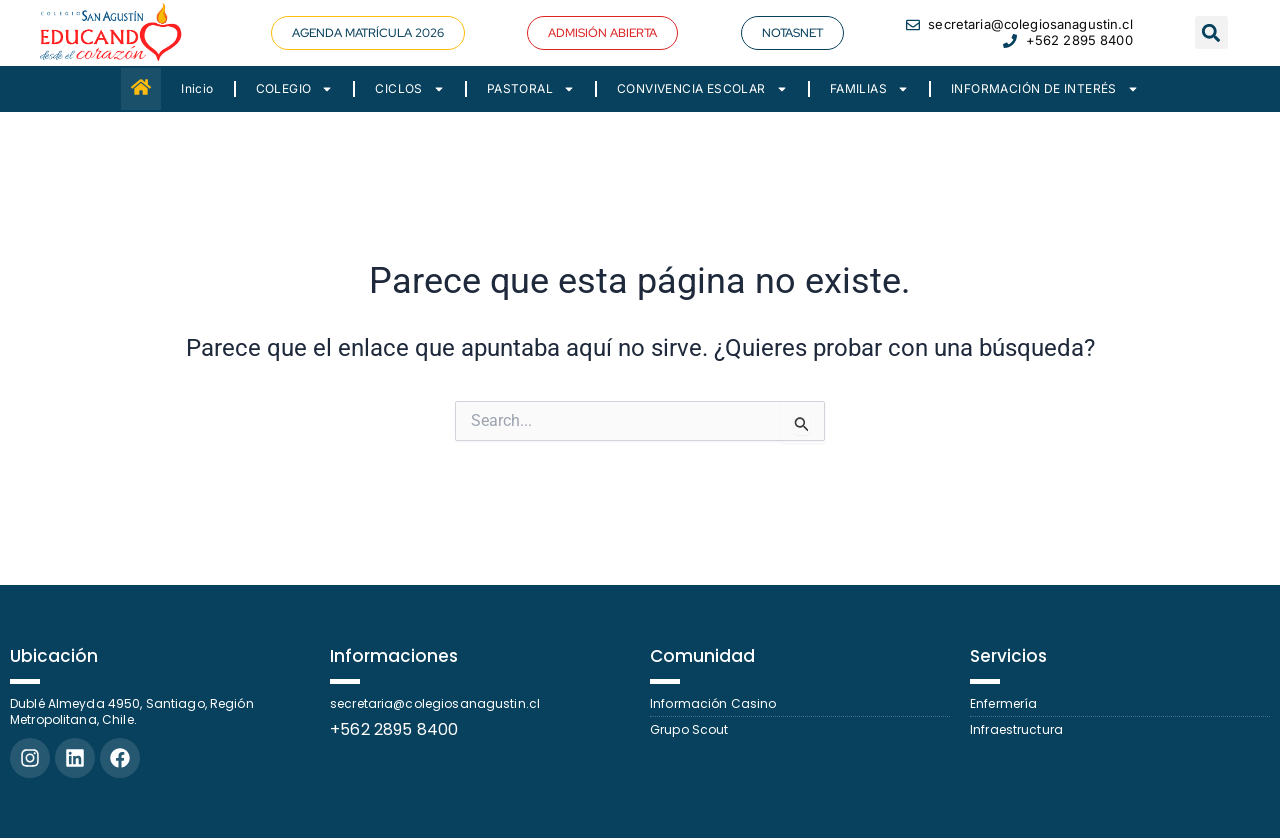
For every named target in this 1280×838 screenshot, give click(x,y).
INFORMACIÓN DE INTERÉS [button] (1045, 89)
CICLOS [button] (409, 89)
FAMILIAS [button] (869, 89)
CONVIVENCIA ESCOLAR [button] (702, 89)
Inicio (197, 88)
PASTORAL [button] (531, 89)
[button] (368, 33)
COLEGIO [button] (295, 89)
